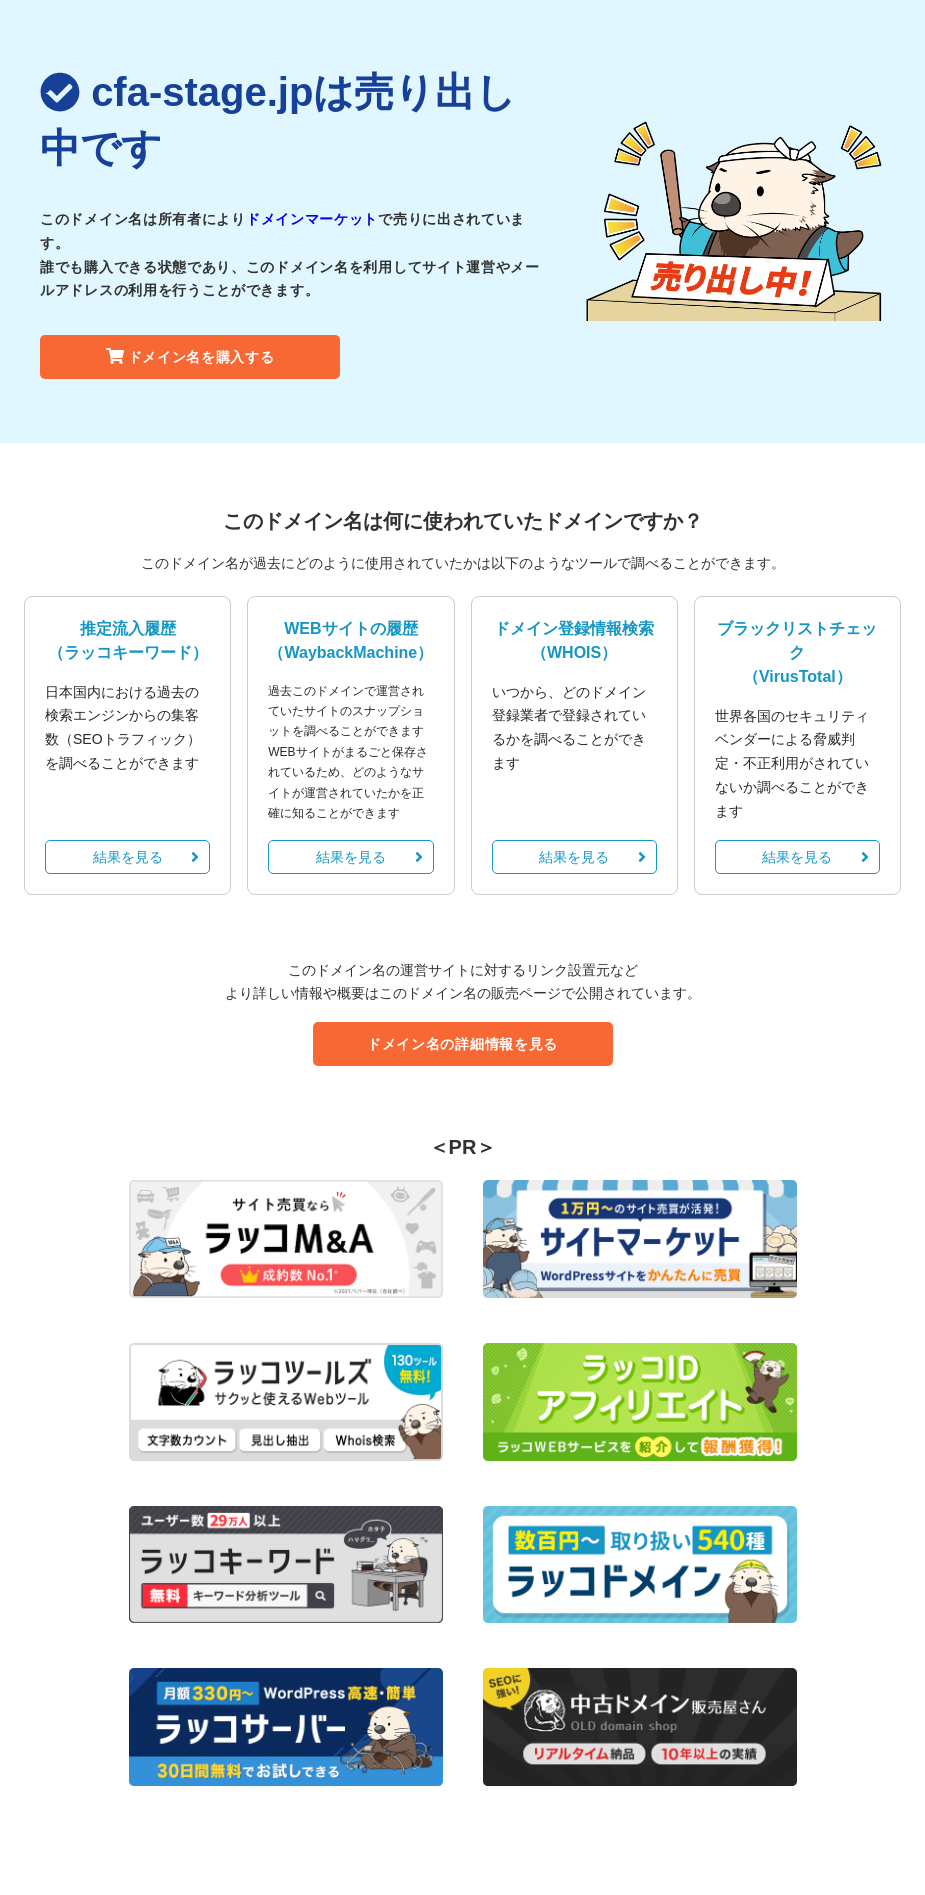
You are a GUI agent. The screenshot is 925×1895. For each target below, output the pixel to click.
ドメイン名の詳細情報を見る (462, 1044)
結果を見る (146, 857)
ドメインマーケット (312, 219)
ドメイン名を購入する (190, 357)
